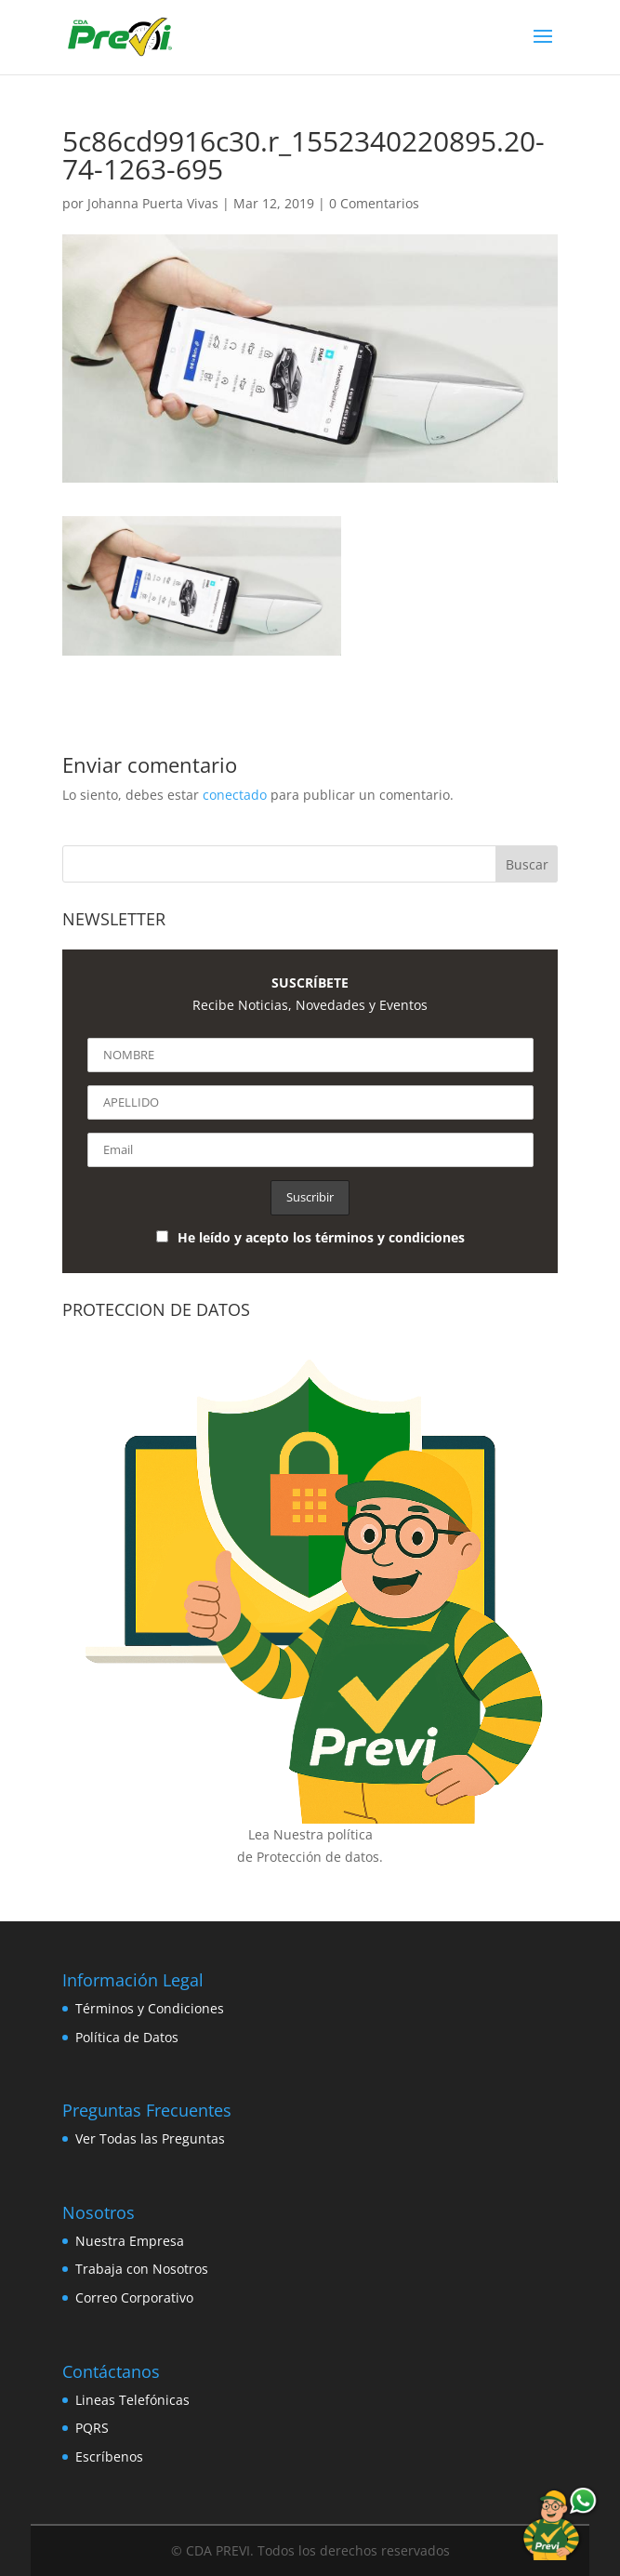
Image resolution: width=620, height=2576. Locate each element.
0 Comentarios (374, 203)
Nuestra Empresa (129, 2241)
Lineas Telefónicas (132, 2400)
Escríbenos (109, 2456)
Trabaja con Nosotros (141, 2268)
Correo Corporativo (134, 2297)
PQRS (92, 2428)
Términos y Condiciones (149, 2008)
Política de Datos (126, 2037)
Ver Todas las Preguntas (150, 2138)
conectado (235, 794)
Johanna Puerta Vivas (152, 203)
